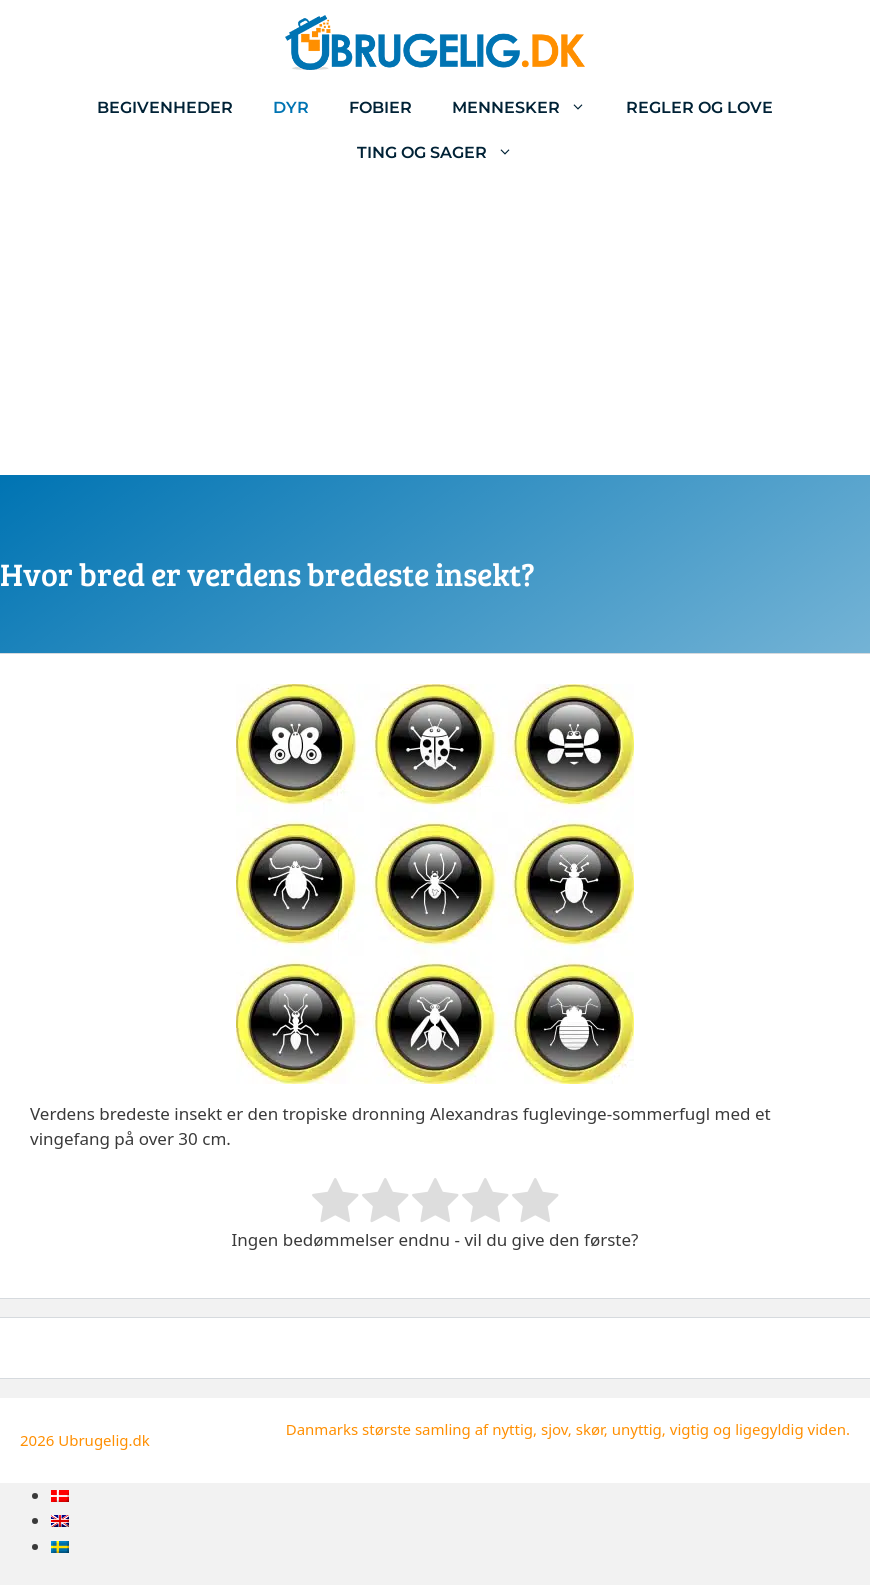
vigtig (689, 1429)
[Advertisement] (435, 325)
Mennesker (529, 107)
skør (590, 1429)
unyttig (637, 1429)
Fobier (380, 107)
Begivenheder (165, 107)
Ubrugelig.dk (104, 1440)
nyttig (512, 1429)
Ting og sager (445, 152)
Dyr (291, 107)
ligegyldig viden (790, 1429)
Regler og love (699, 107)
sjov (554, 1429)
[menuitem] (60, 1495)
